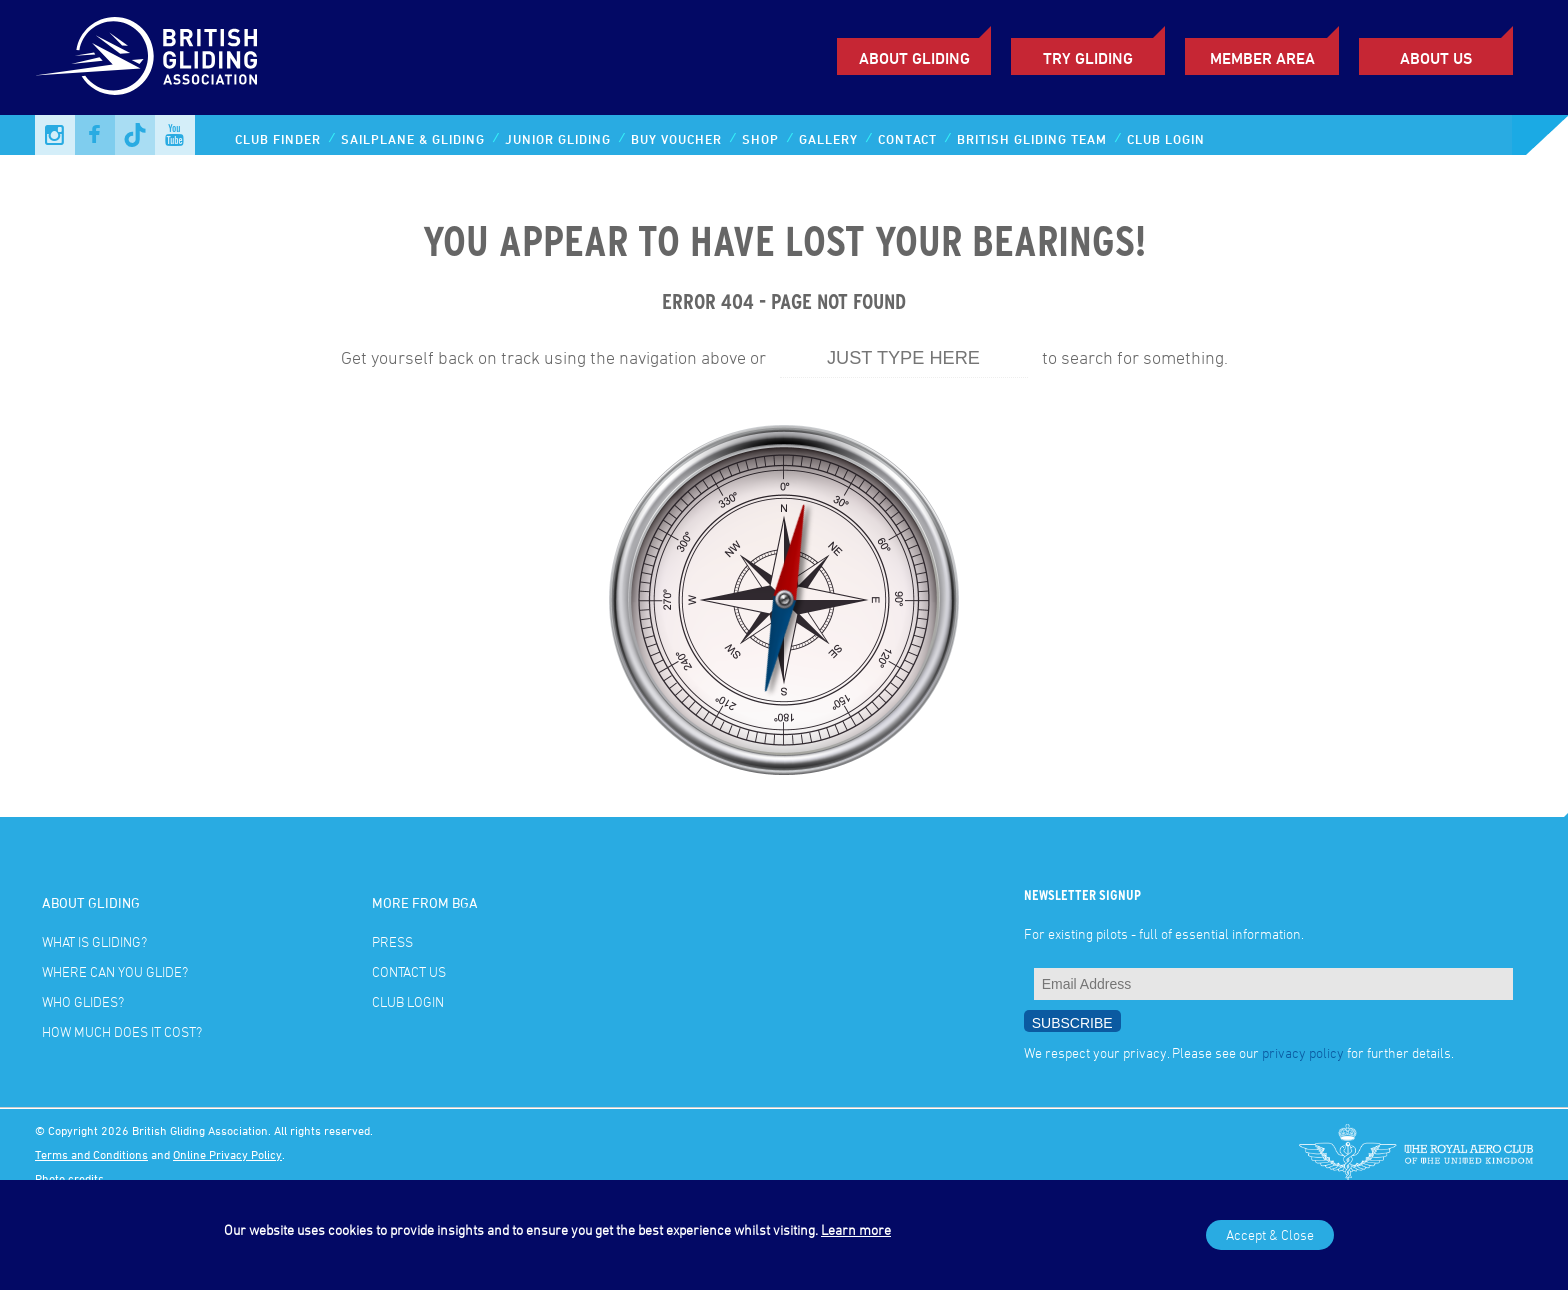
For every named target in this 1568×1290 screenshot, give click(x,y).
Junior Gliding (558, 139)
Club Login (1166, 139)
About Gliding (914, 58)
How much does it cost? (122, 1031)
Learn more (856, 1229)
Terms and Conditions (91, 1154)
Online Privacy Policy (227, 1154)
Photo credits (69, 1178)
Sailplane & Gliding (413, 139)
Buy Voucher (676, 139)
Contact (907, 139)
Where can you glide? (115, 971)
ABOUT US (1436, 58)
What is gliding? (94, 941)
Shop (760, 139)
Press (392, 941)
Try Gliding (1088, 58)
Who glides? (83, 1001)
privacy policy (1303, 1052)
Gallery (828, 139)
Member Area (1262, 58)
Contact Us (409, 971)
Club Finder (278, 139)
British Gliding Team (1032, 139)
